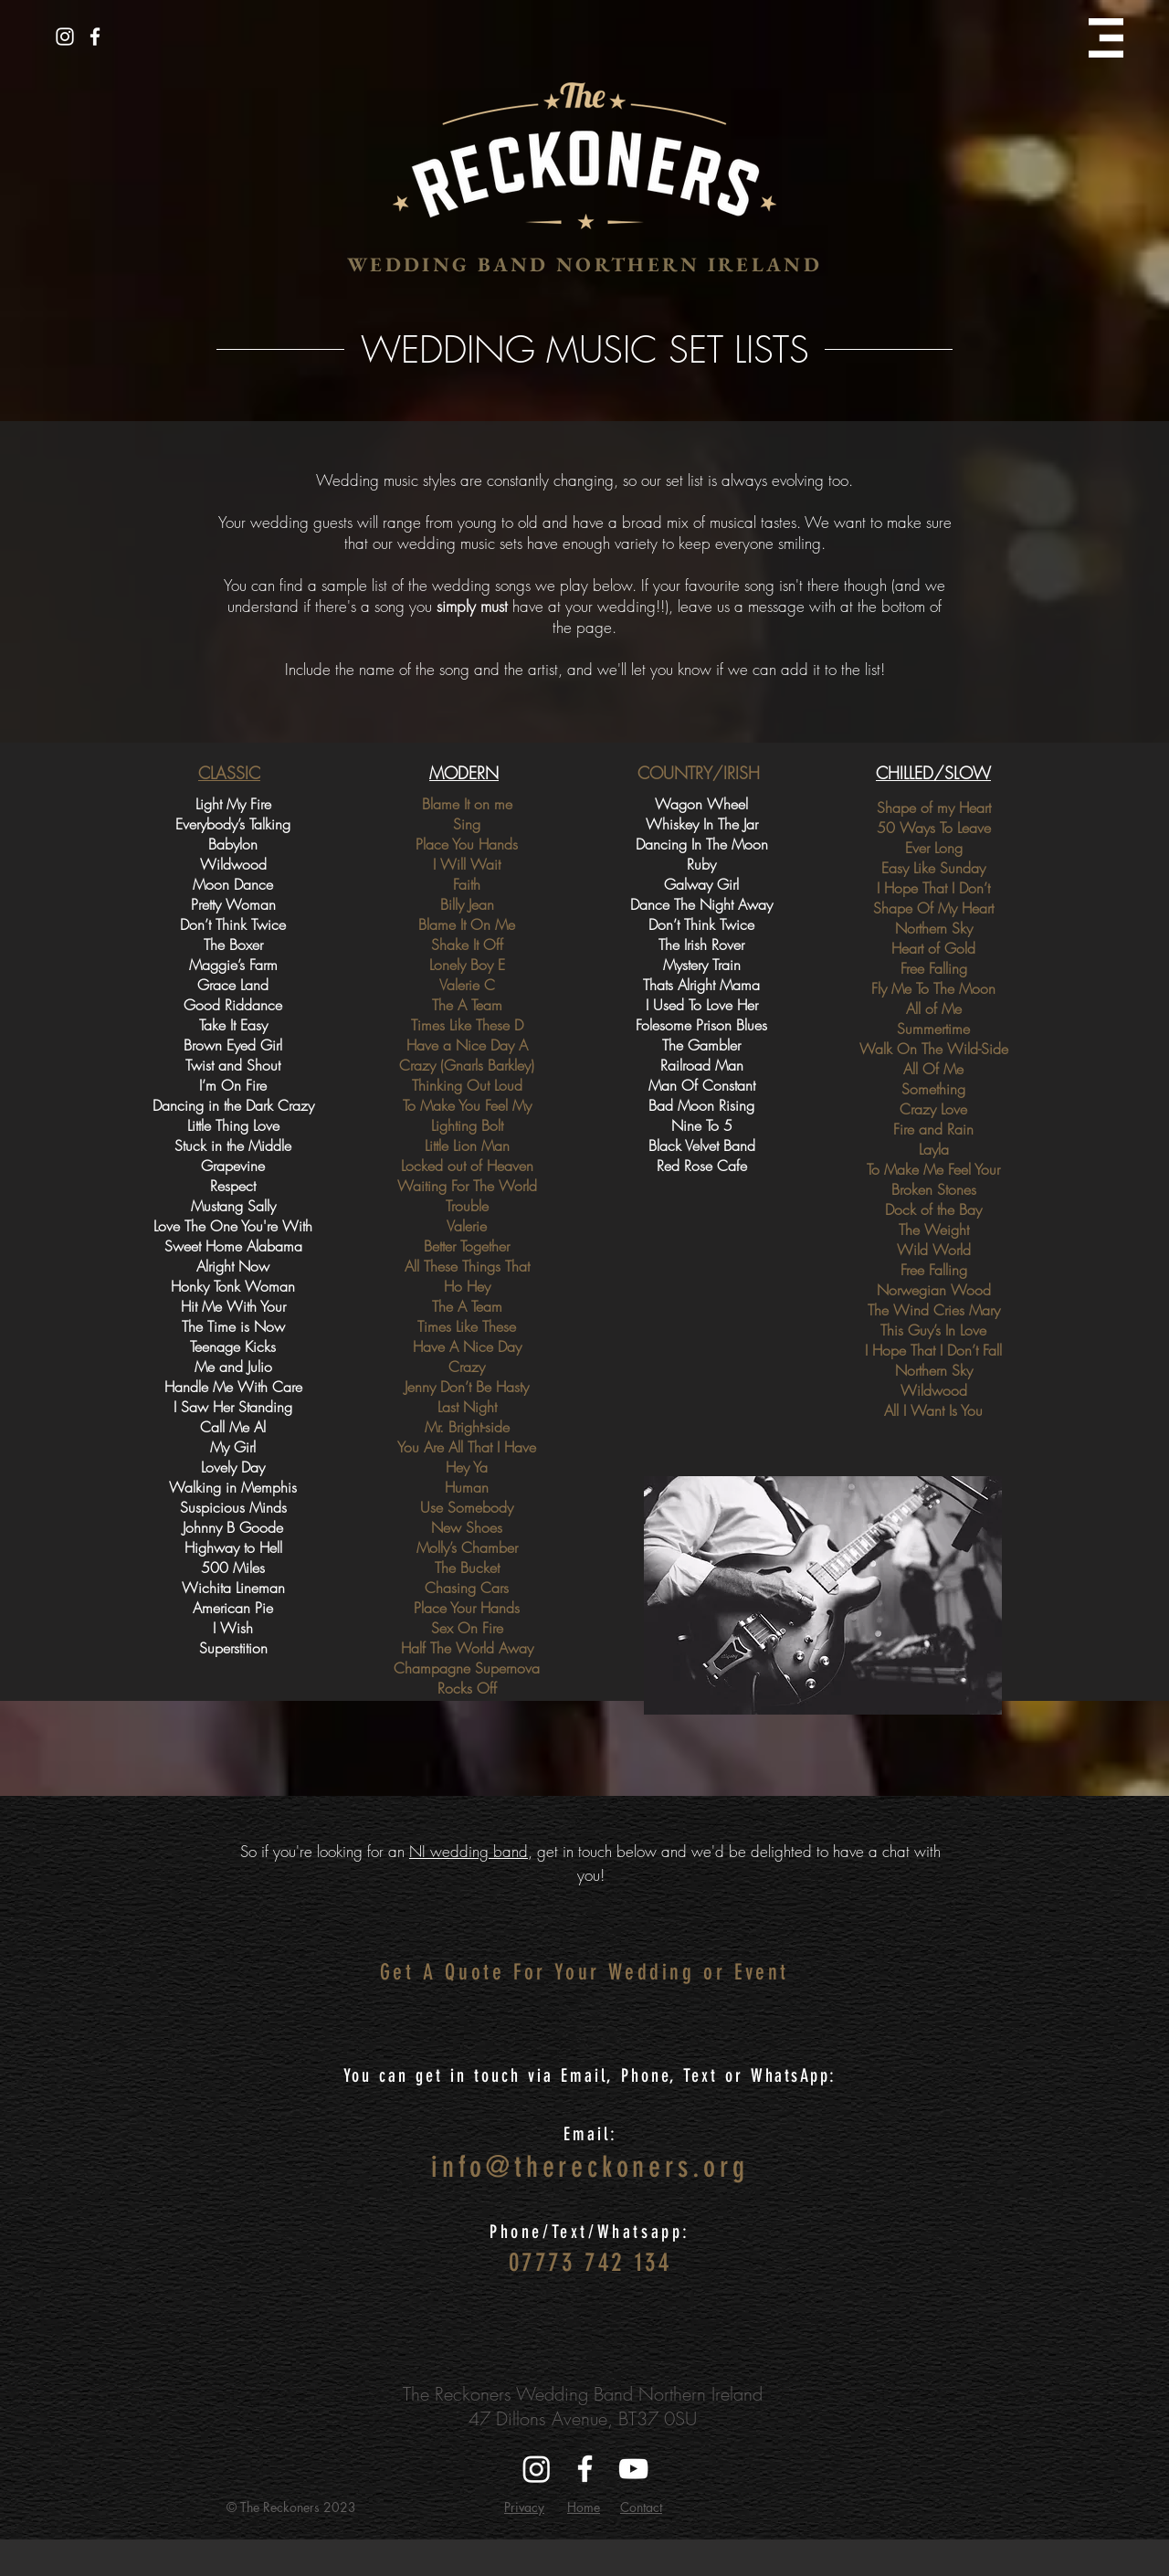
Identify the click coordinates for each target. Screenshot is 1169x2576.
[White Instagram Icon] (65, 36)
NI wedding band (468, 1851)
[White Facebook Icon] (95, 36)
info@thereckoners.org (590, 2166)
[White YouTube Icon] (633, 2468)
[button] (1106, 38)
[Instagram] (536, 2468)
